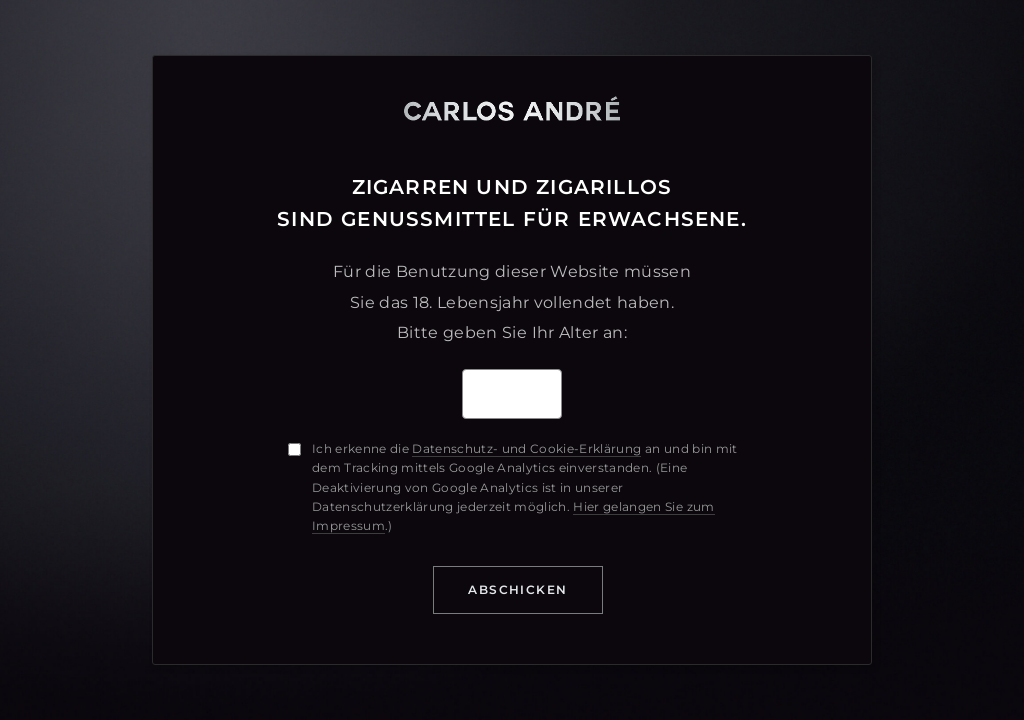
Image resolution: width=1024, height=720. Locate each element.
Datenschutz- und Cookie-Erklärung (526, 448)
